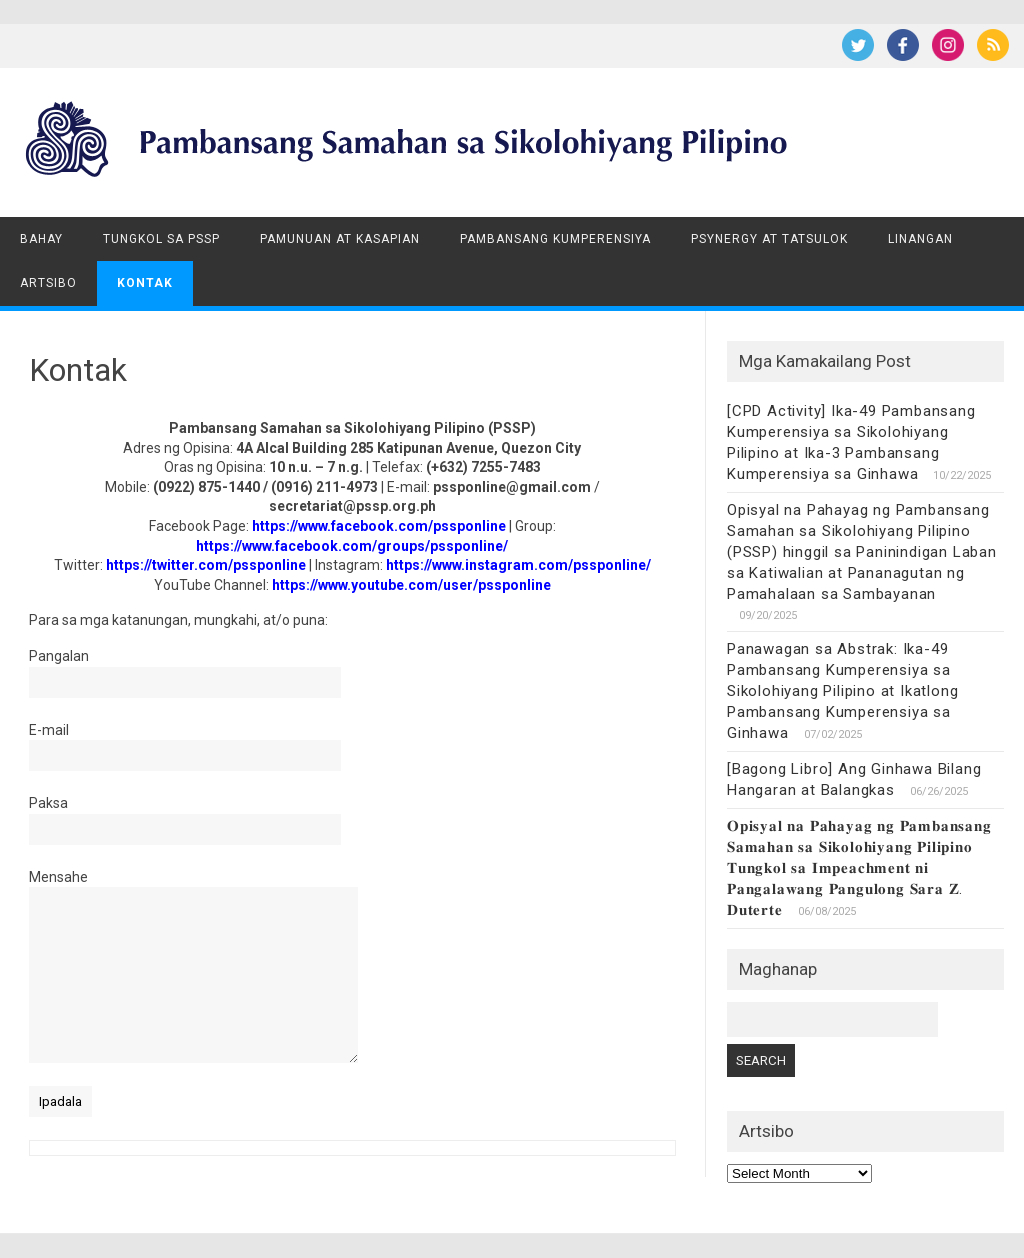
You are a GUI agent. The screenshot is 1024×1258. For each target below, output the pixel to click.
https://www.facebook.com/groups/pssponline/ (352, 546)
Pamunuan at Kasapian (340, 239)
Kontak (145, 283)
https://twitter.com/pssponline (206, 565)
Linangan (920, 239)
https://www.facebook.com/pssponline (379, 526)
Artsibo (48, 283)
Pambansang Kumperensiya (555, 239)
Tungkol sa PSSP (161, 239)
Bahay (41, 239)
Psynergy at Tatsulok (769, 239)
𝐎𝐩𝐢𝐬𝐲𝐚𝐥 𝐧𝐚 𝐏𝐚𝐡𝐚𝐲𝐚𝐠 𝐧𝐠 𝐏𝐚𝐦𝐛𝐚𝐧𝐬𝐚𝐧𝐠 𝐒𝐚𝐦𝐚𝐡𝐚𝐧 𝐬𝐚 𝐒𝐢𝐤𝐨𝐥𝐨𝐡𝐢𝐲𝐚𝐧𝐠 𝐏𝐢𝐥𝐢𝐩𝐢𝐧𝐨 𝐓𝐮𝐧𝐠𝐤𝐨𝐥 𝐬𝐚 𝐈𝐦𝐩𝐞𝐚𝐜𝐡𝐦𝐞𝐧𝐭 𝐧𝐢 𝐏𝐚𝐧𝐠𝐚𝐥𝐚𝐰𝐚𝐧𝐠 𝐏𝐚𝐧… (859, 868)
